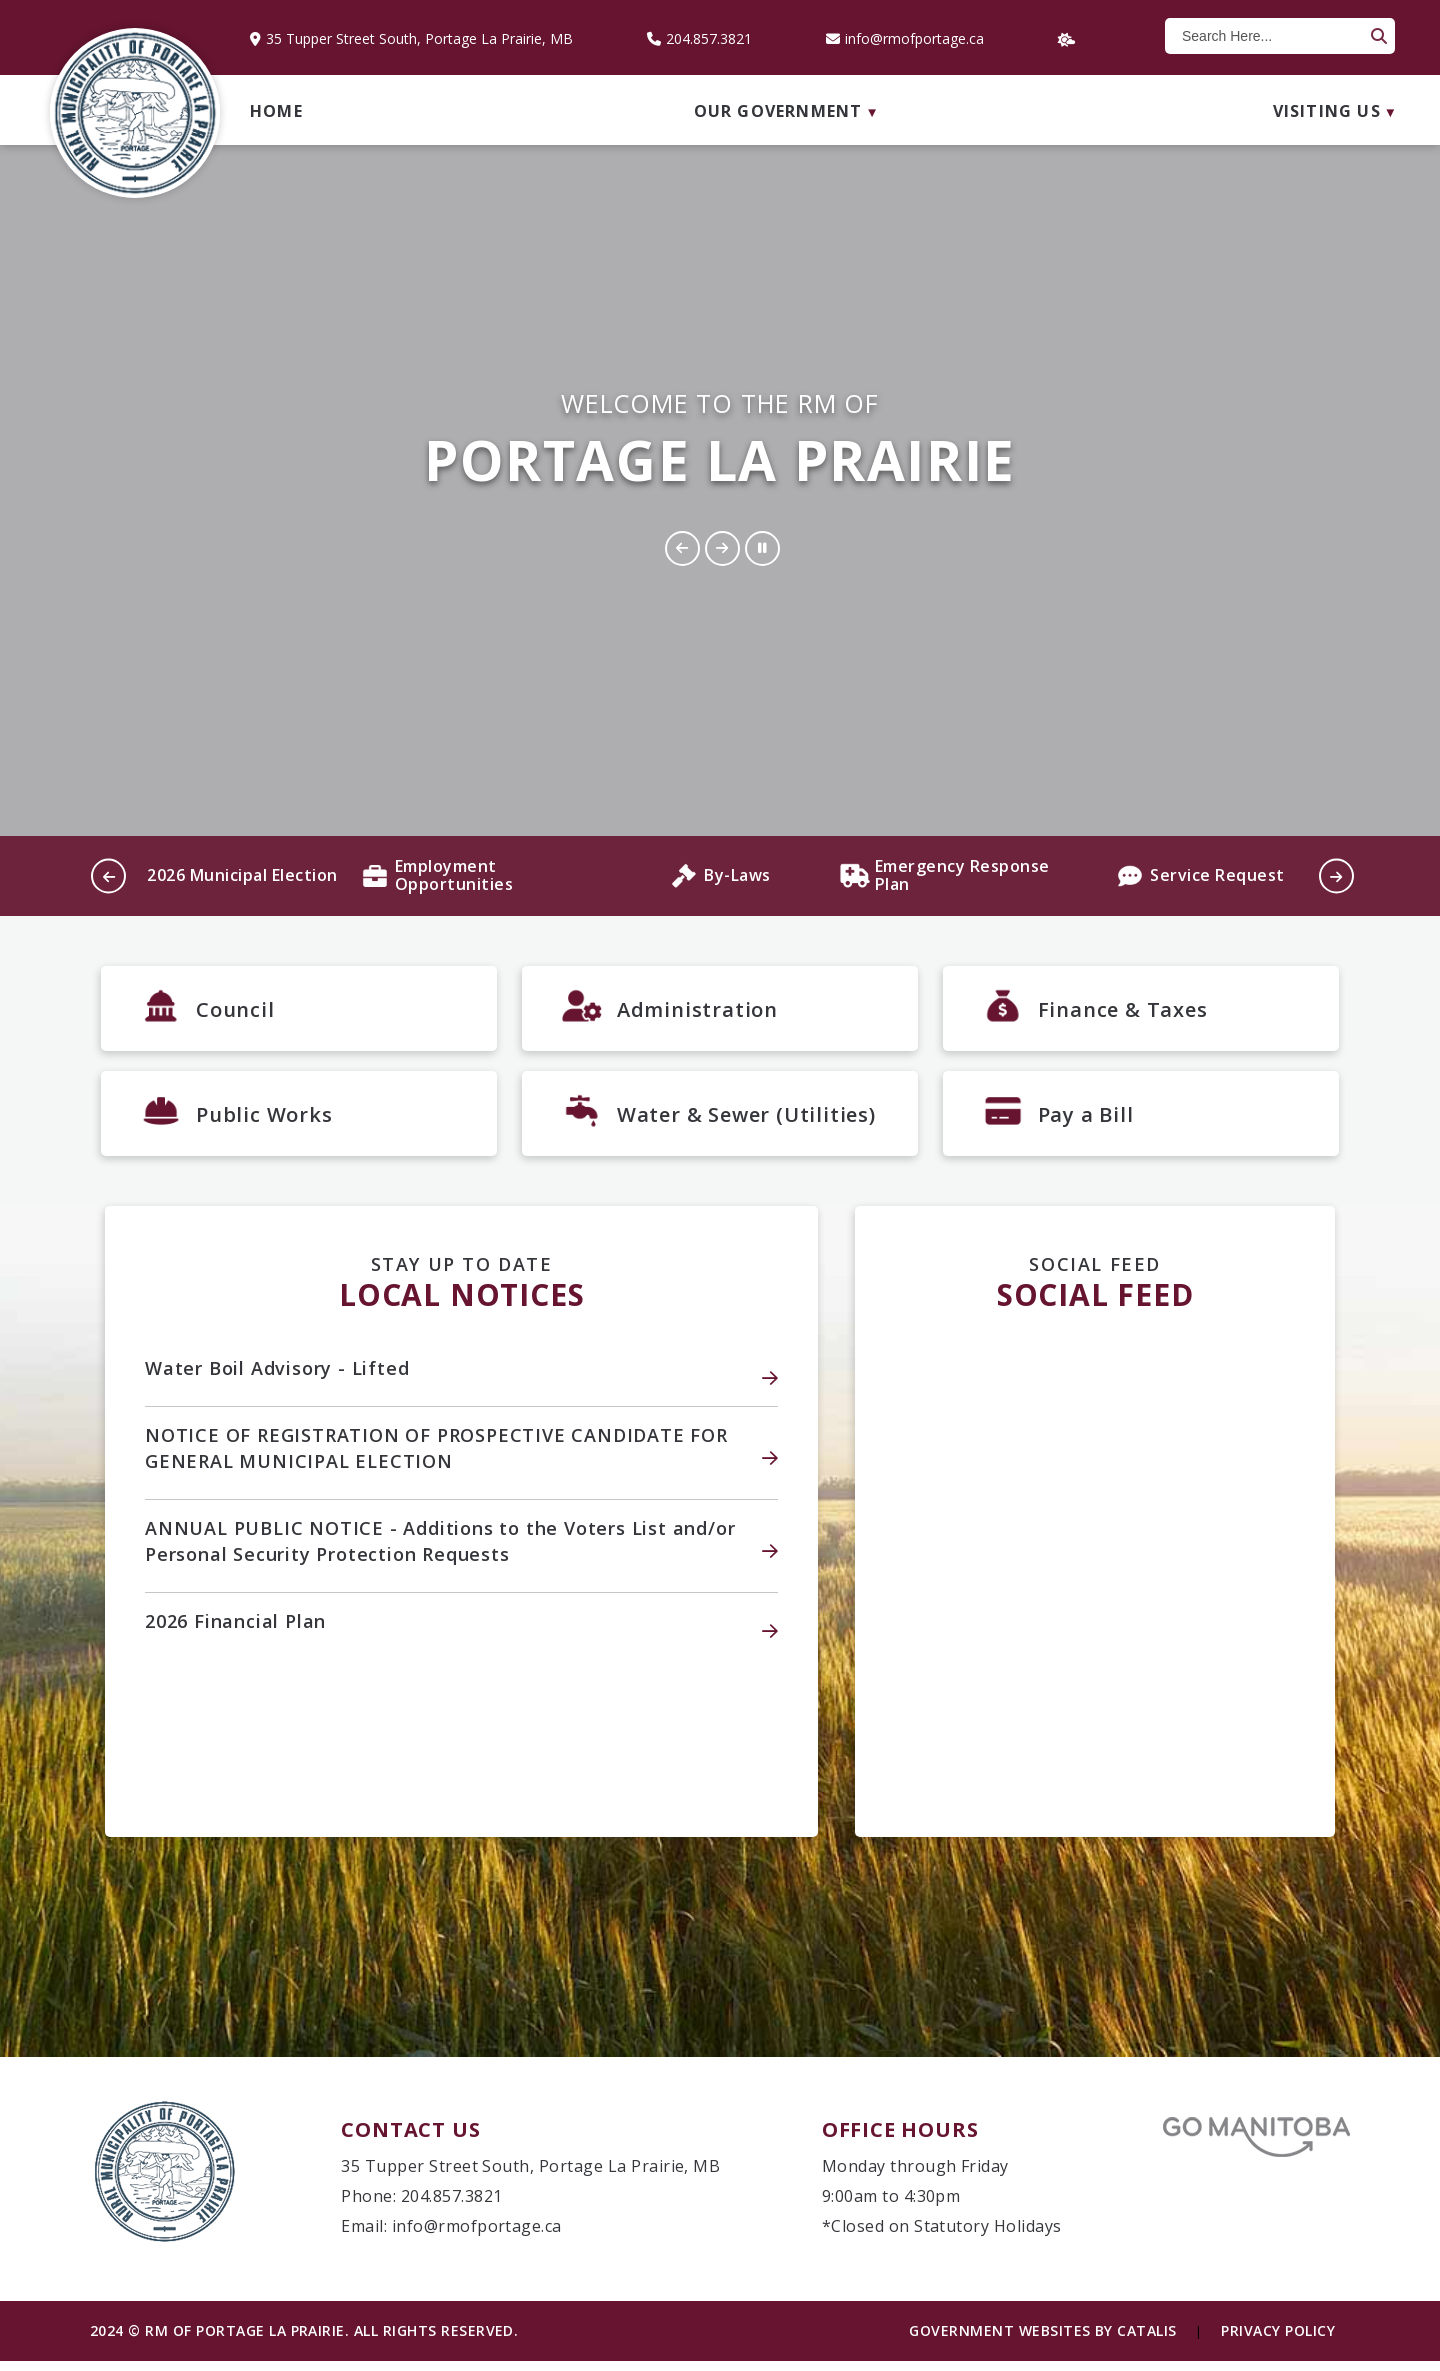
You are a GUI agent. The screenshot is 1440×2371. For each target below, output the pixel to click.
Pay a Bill (1086, 1119)
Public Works (264, 1119)
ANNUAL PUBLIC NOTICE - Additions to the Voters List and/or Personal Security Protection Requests (440, 1551)
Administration (697, 1009)
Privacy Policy (1278, 2340)
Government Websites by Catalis (1042, 2340)
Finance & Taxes (1123, 1009)
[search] (1270, 36)
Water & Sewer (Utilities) (746, 1119)
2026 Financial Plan (235, 1631)
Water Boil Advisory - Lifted (277, 1378)
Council (235, 1009)
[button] (1377, 36)
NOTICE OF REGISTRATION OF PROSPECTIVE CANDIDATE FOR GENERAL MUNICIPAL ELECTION (436, 1458)
